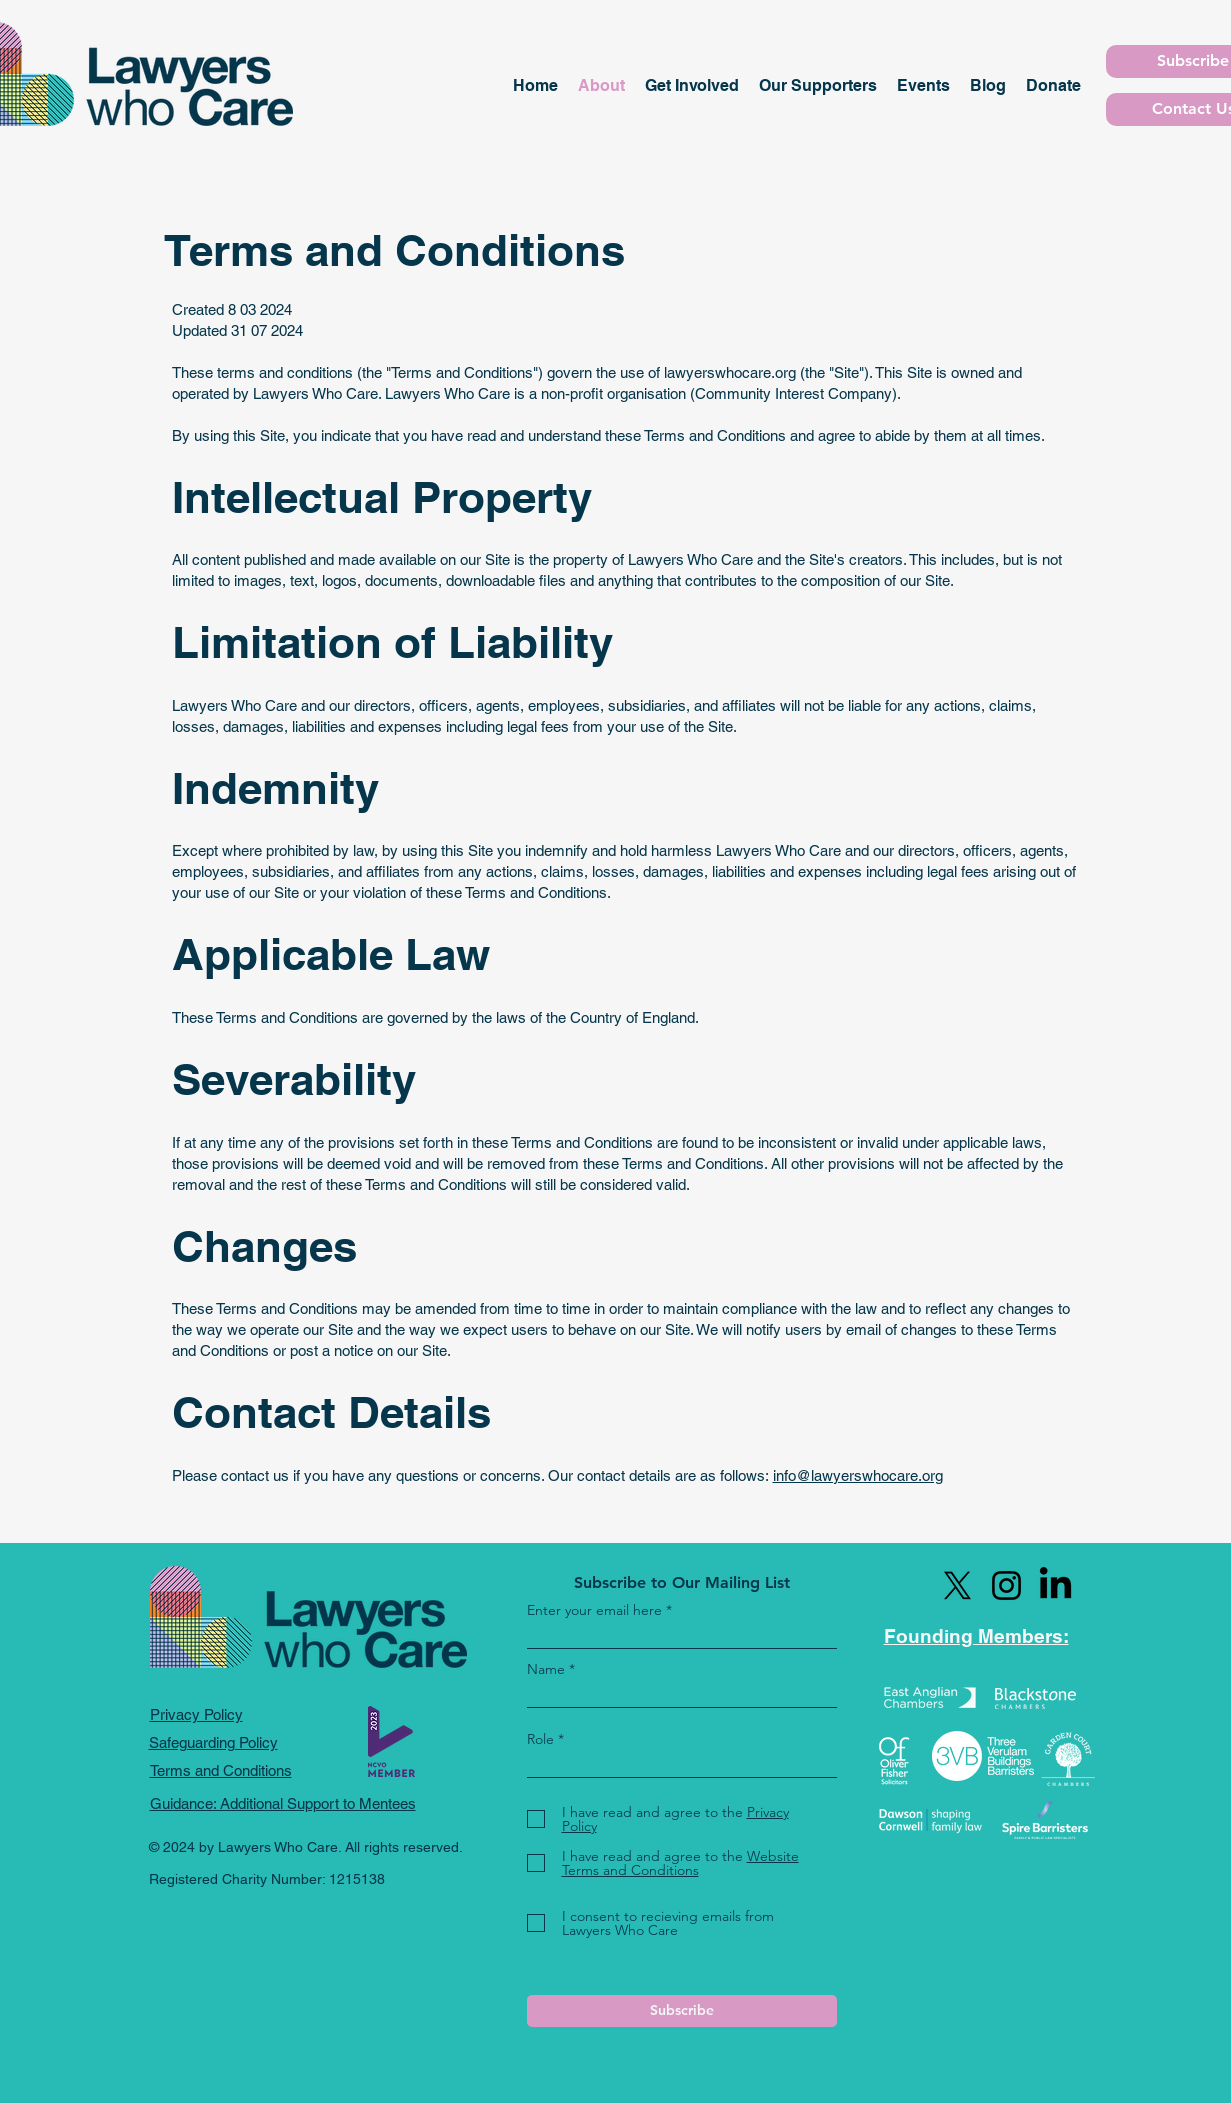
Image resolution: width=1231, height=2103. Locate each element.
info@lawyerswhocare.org (858, 1475)
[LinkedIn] (1055, 1585)
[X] (957, 1585)
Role (540, 1739)
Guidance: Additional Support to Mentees (283, 1803)
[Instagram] (1006, 1585)
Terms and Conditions (221, 1770)
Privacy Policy (196, 1714)
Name (546, 1669)
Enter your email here (594, 1610)
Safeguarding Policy (213, 1742)
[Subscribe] (682, 2011)
